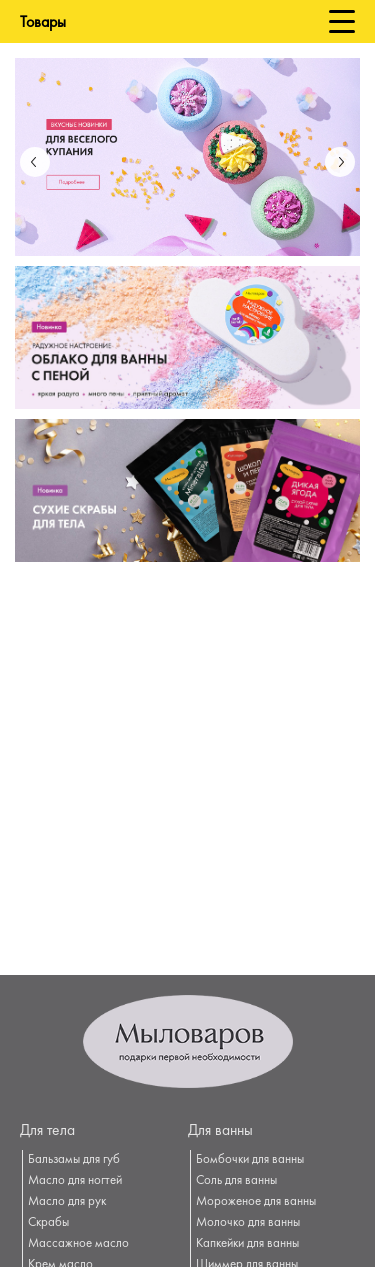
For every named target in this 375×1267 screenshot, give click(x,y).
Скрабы (48, 1223)
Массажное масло (78, 1244)
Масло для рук (67, 1202)
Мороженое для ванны (256, 1202)
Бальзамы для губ (74, 1160)
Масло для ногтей (75, 1181)
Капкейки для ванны (247, 1244)
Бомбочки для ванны (250, 1160)
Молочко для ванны (248, 1223)
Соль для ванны (236, 1181)
